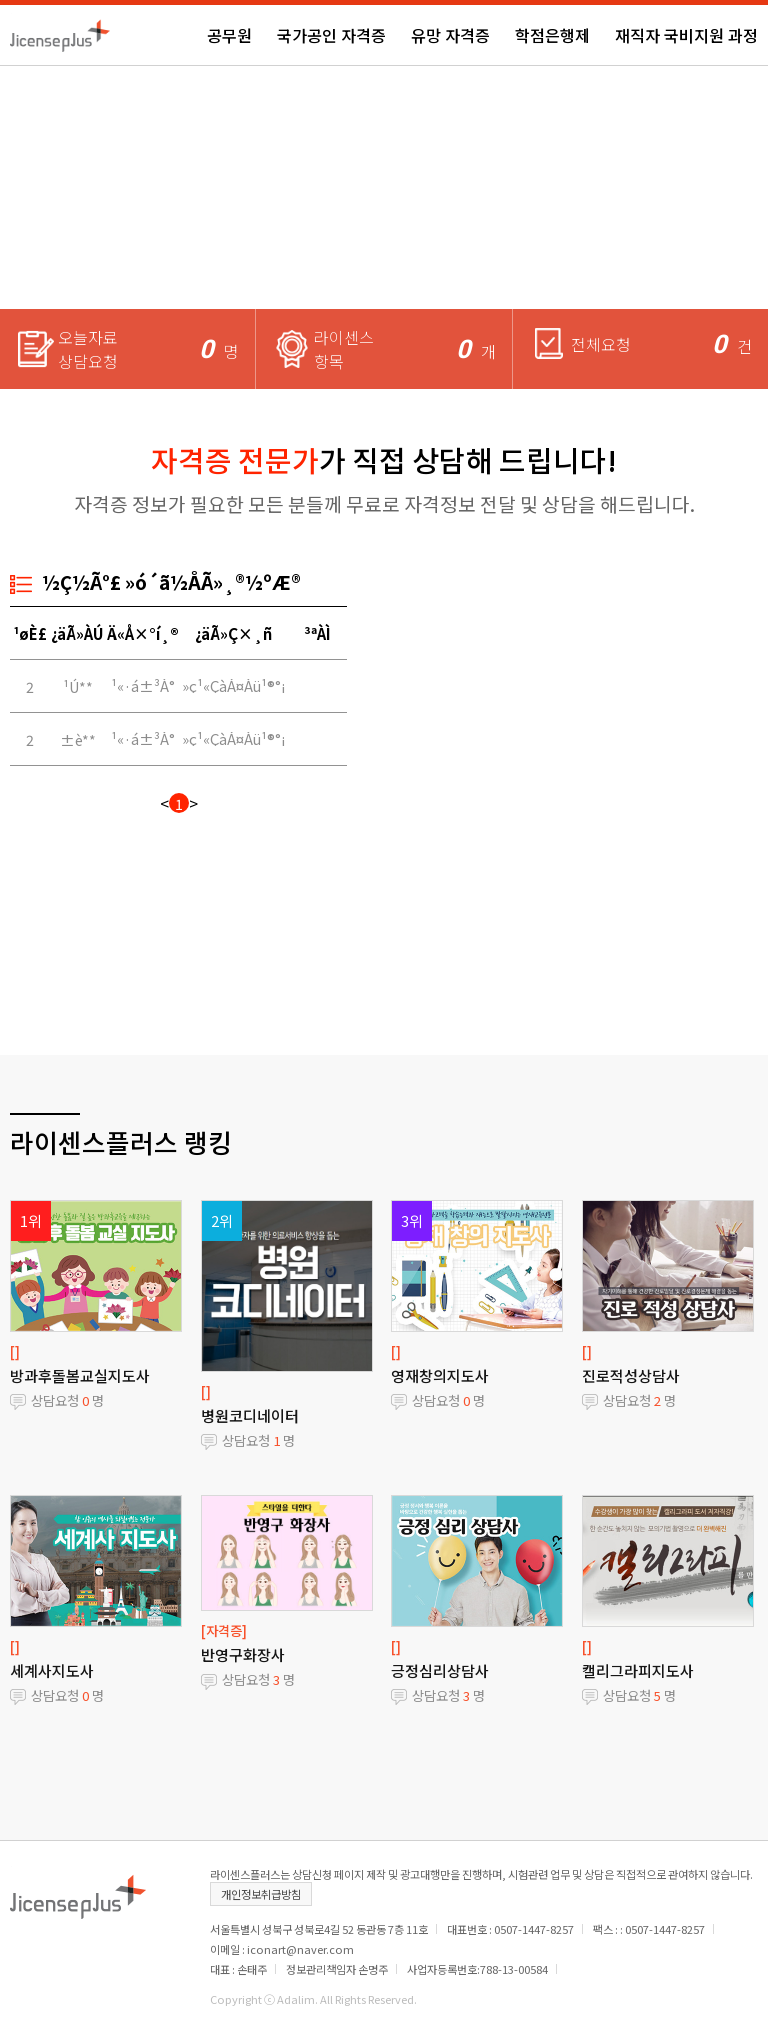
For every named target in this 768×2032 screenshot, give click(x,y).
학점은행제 (552, 35)
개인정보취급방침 (261, 1894)
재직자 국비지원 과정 (686, 35)
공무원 (229, 35)
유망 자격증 (450, 35)
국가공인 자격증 (331, 35)
